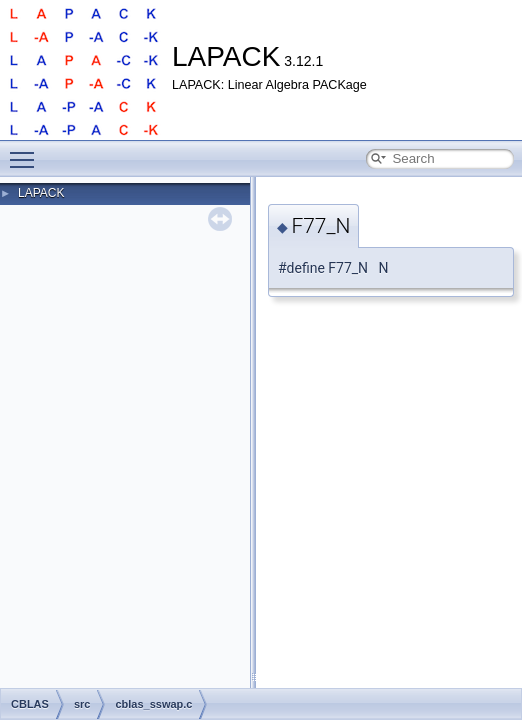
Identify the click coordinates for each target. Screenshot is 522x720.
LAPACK (41, 193)
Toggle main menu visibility (27, 151)
